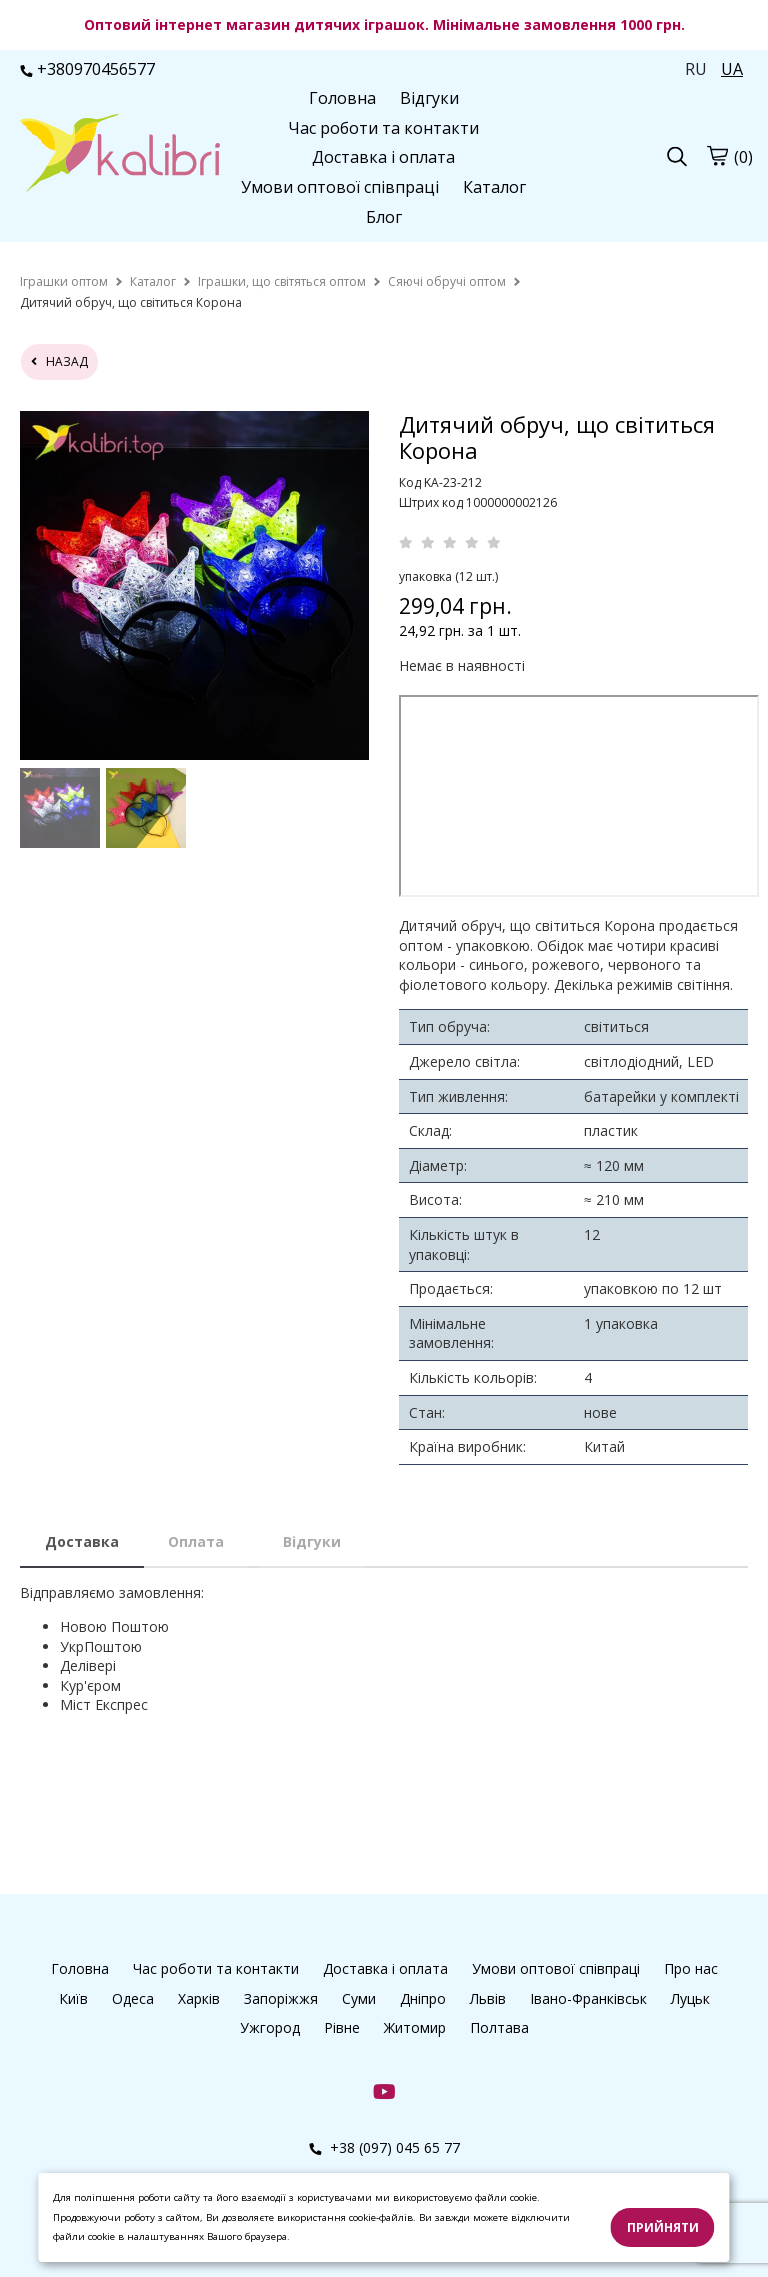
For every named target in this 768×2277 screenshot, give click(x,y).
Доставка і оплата (383, 157)
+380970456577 (87, 69)
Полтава (499, 2027)
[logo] (120, 155)
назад (59, 361)
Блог (384, 217)
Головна (342, 98)
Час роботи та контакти (383, 128)
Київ (73, 1998)
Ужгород (270, 2027)
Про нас (691, 1968)
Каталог (494, 187)
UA (732, 69)
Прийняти (663, 2227)
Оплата (196, 1541)
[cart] (717, 156)
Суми (359, 1998)
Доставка (82, 1541)
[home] (64, 281)
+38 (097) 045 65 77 (384, 2147)
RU (696, 69)
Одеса (133, 1998)
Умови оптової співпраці (340, 187)
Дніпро (423, 1998)
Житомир (415, 2027)
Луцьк (690, 1998)
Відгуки (429, 98)
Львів (488, 1998)
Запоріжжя (281, 1998)
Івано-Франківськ (588, 1998)
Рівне (342, 2027)
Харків (199, 1998)
